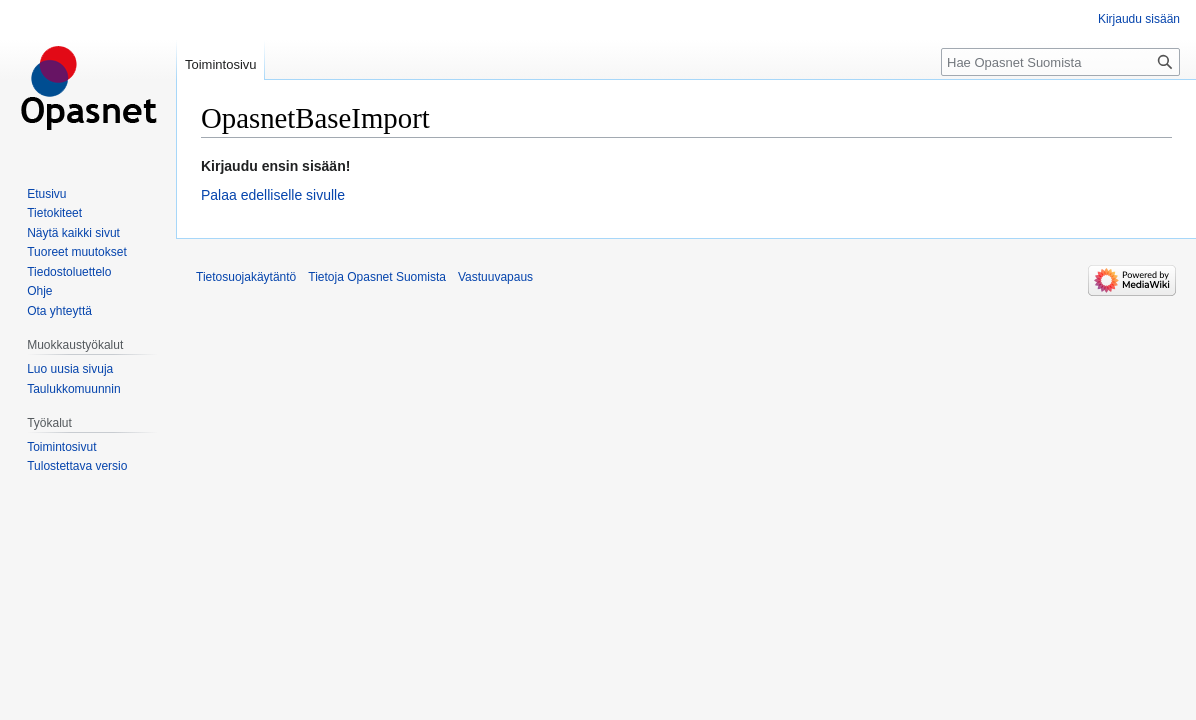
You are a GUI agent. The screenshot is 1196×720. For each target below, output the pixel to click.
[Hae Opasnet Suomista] (1060, 62)
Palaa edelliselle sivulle (273, 195)
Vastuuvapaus (495, 277)
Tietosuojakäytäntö (246, 277)
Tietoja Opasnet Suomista (377, 277)
